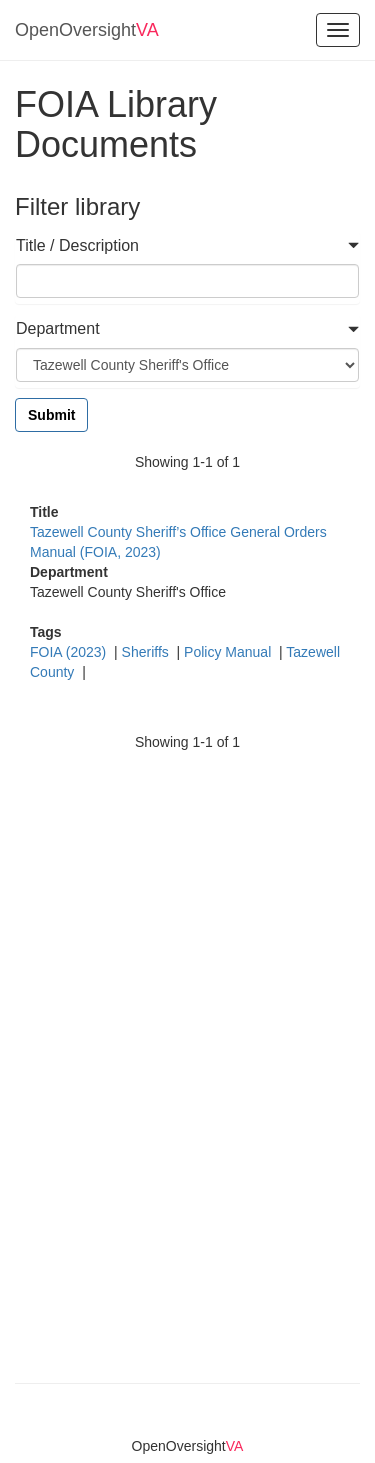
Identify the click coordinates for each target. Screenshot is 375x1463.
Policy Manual (229, 652)
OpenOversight (87, 30)
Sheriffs (147, 652)
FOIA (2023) (70, 652)
